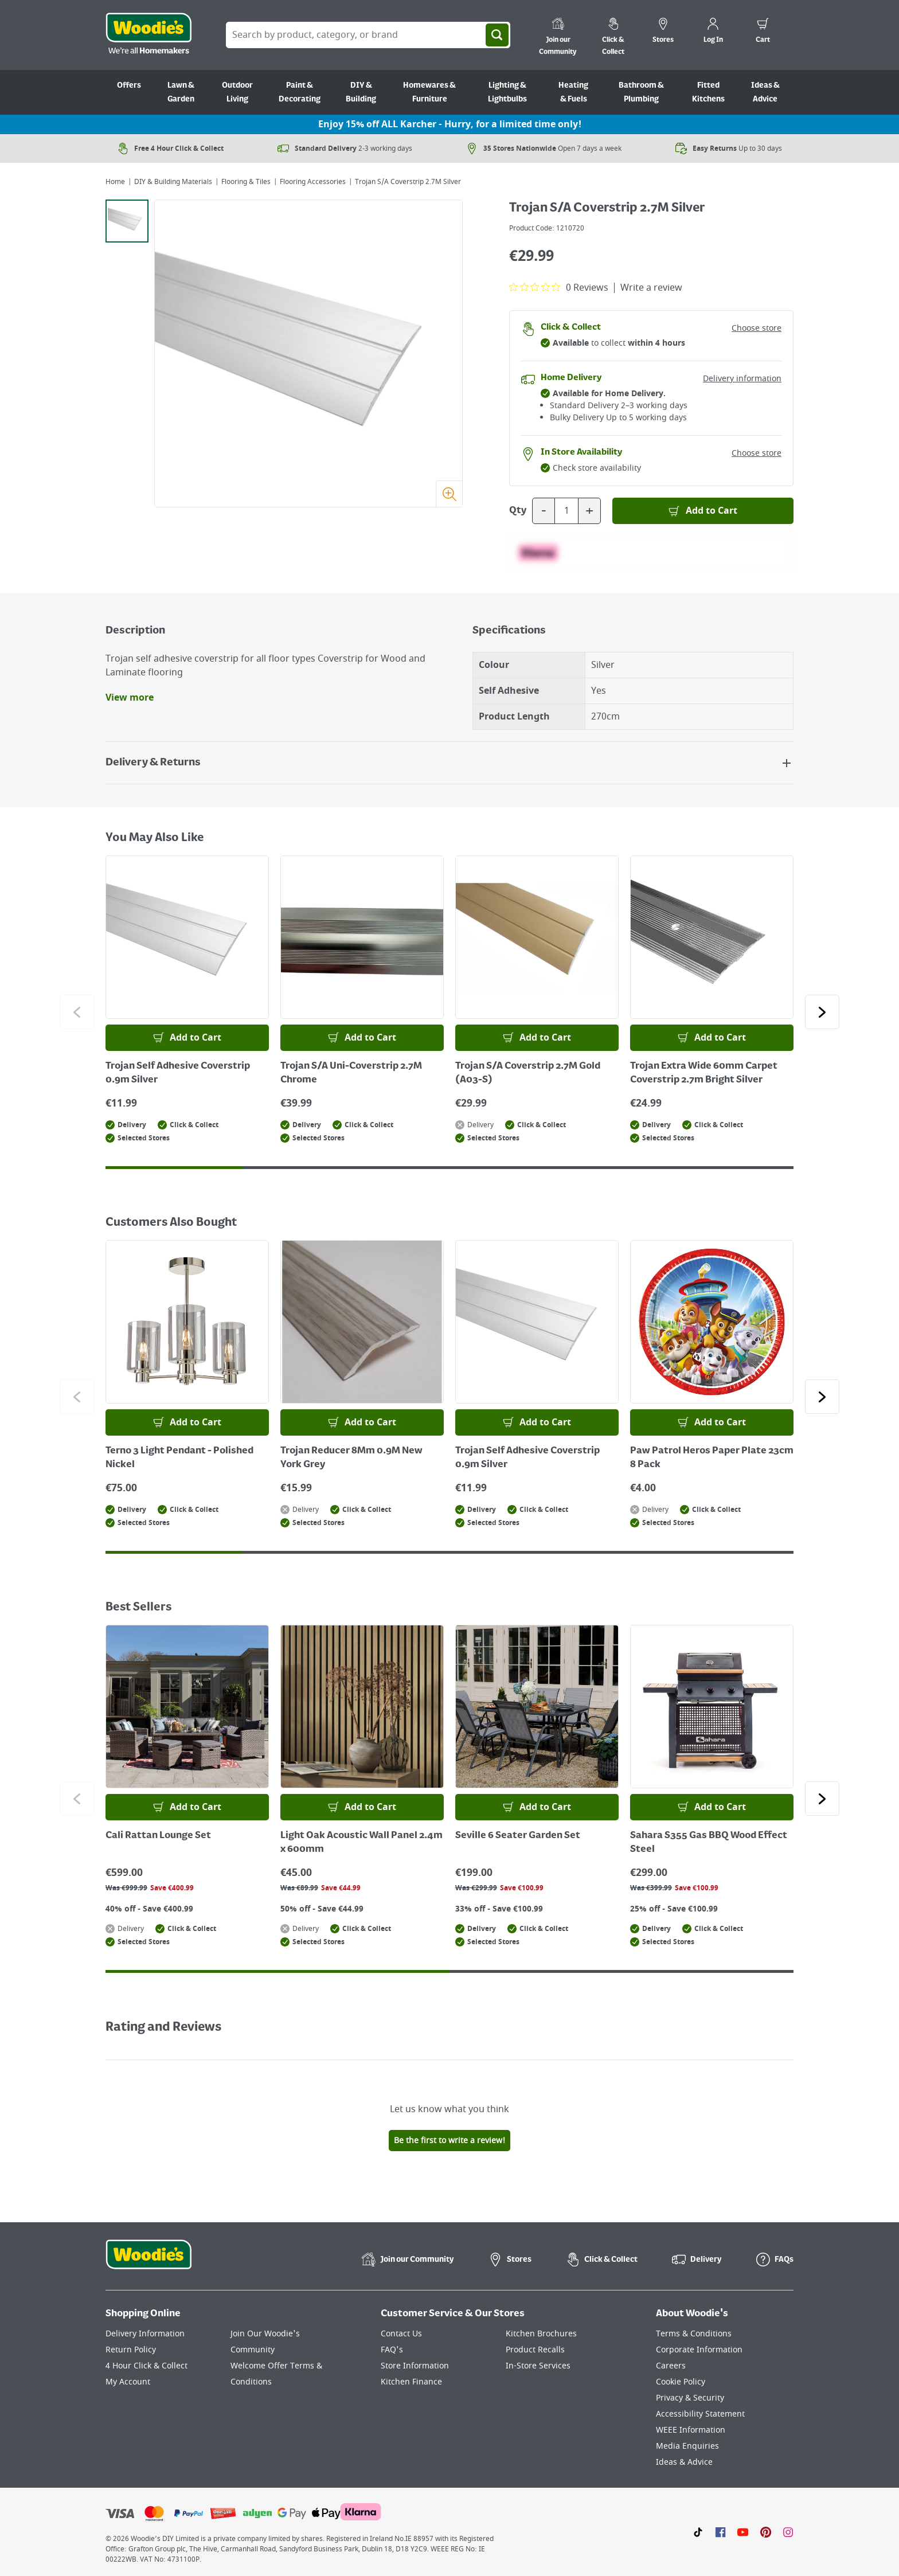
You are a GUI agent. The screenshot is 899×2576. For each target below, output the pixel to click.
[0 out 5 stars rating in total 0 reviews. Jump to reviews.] (558, 287)
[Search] (497, 35)
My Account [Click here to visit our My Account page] (127, 2382)
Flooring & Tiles (246, 182)
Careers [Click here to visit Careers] (671, 2366)
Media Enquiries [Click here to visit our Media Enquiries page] (687, 2446)
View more (129, 698)
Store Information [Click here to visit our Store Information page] (415, 2366)
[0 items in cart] (763, 32)
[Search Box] (368, 35)
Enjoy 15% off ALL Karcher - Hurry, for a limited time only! (449, 124)
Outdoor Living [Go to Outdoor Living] (237, 92)
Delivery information (742, 379)
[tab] (126, 221)
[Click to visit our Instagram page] (788, 2532)
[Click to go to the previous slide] (77, 1012)
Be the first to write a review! (449, 2141)
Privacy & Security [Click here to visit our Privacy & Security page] (690, 2398)
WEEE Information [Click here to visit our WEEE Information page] (690, 2430)
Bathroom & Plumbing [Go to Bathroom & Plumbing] (641, 92)
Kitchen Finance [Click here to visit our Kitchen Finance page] (411, 2382)
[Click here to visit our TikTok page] (698, 2532)
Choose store (756, 328)
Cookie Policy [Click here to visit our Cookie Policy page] (680, 2382)
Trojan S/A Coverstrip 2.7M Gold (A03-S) (527, 1073)
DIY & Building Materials (173, 182)
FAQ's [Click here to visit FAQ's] (392, 2350)
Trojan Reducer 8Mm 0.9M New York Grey (351, 1458)
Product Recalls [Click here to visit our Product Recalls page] (535, 2350)
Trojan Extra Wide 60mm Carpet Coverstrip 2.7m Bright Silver (703, 1073)
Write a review (651, 288)
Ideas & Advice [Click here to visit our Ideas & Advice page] (684, 2462)
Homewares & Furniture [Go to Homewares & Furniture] (429, 92)
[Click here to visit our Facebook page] (720, 2532)
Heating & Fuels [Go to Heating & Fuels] (573, 92)
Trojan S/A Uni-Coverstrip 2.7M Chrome (351, 1073)
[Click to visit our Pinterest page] (765, 2532)
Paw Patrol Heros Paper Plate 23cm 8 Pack (712, 1458)
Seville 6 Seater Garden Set (517, 1836)
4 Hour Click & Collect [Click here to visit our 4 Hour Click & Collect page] (146, 2366)
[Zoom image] (449, 493)
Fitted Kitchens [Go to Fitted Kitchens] (708, 92)
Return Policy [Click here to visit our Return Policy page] (130, 2350)
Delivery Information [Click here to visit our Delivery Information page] (145, 2334)
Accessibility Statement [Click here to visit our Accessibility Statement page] (700, 2414)
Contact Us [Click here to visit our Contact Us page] (401, 2334)
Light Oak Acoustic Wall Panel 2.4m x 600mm (361, 1842)
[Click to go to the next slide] (822, 1012)
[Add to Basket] (703, 511)
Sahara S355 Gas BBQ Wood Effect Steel (708, 1842)
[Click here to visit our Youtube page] (742, 2532)
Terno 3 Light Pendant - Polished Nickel (179, 1458)
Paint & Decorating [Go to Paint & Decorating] (299, 92)
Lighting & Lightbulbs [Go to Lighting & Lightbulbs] (507, 92)
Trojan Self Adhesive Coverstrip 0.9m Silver (177, 1073)
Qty (517, 511)
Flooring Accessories (313, 182)
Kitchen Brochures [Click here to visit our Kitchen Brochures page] (541, 2334)
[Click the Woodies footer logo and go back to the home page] (148, 2262)
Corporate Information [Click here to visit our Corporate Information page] (699, 2350)
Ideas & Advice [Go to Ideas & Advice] (765, 92)
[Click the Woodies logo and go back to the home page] (148, 35)
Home (115, 182)
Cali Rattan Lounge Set (158, 1836)
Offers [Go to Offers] (129, 85)
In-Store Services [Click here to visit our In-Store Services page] (538, 2366)
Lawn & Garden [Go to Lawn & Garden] (180, 92)
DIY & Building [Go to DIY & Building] (361, 92)
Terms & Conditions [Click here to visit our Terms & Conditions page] (694, 2334)
